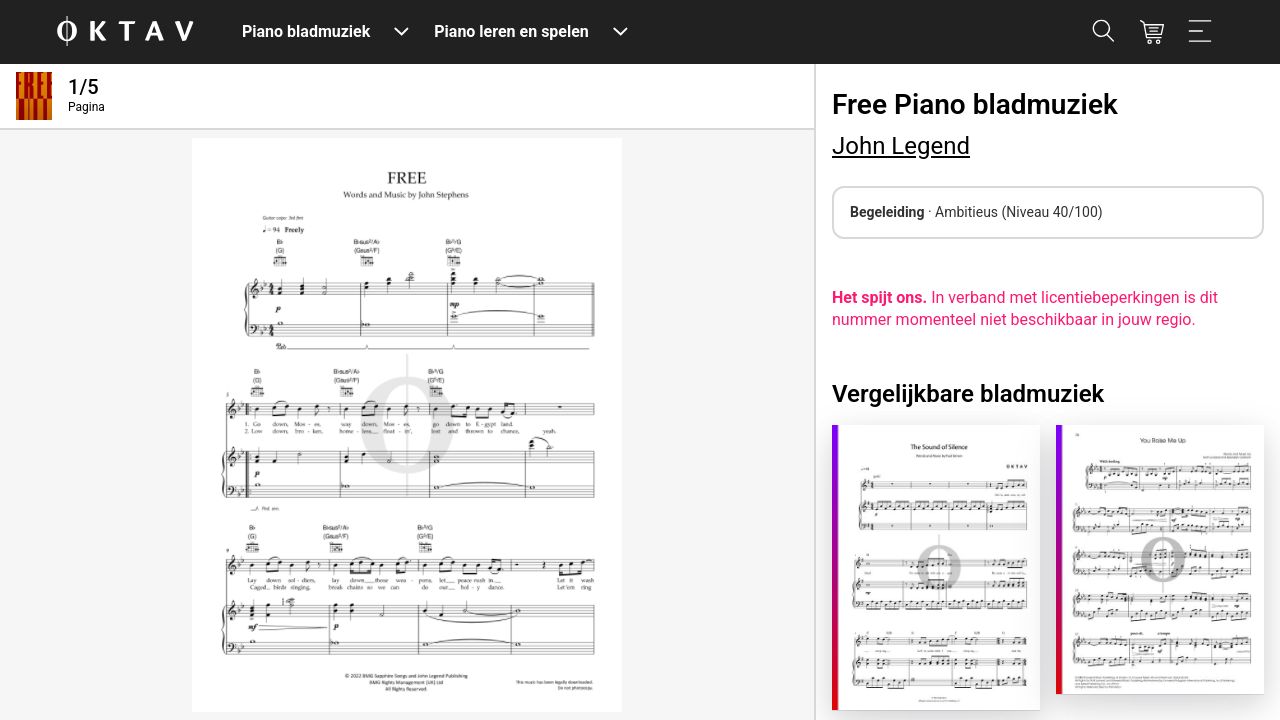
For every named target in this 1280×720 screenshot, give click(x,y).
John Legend (901, 146)
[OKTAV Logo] (125, 32)
